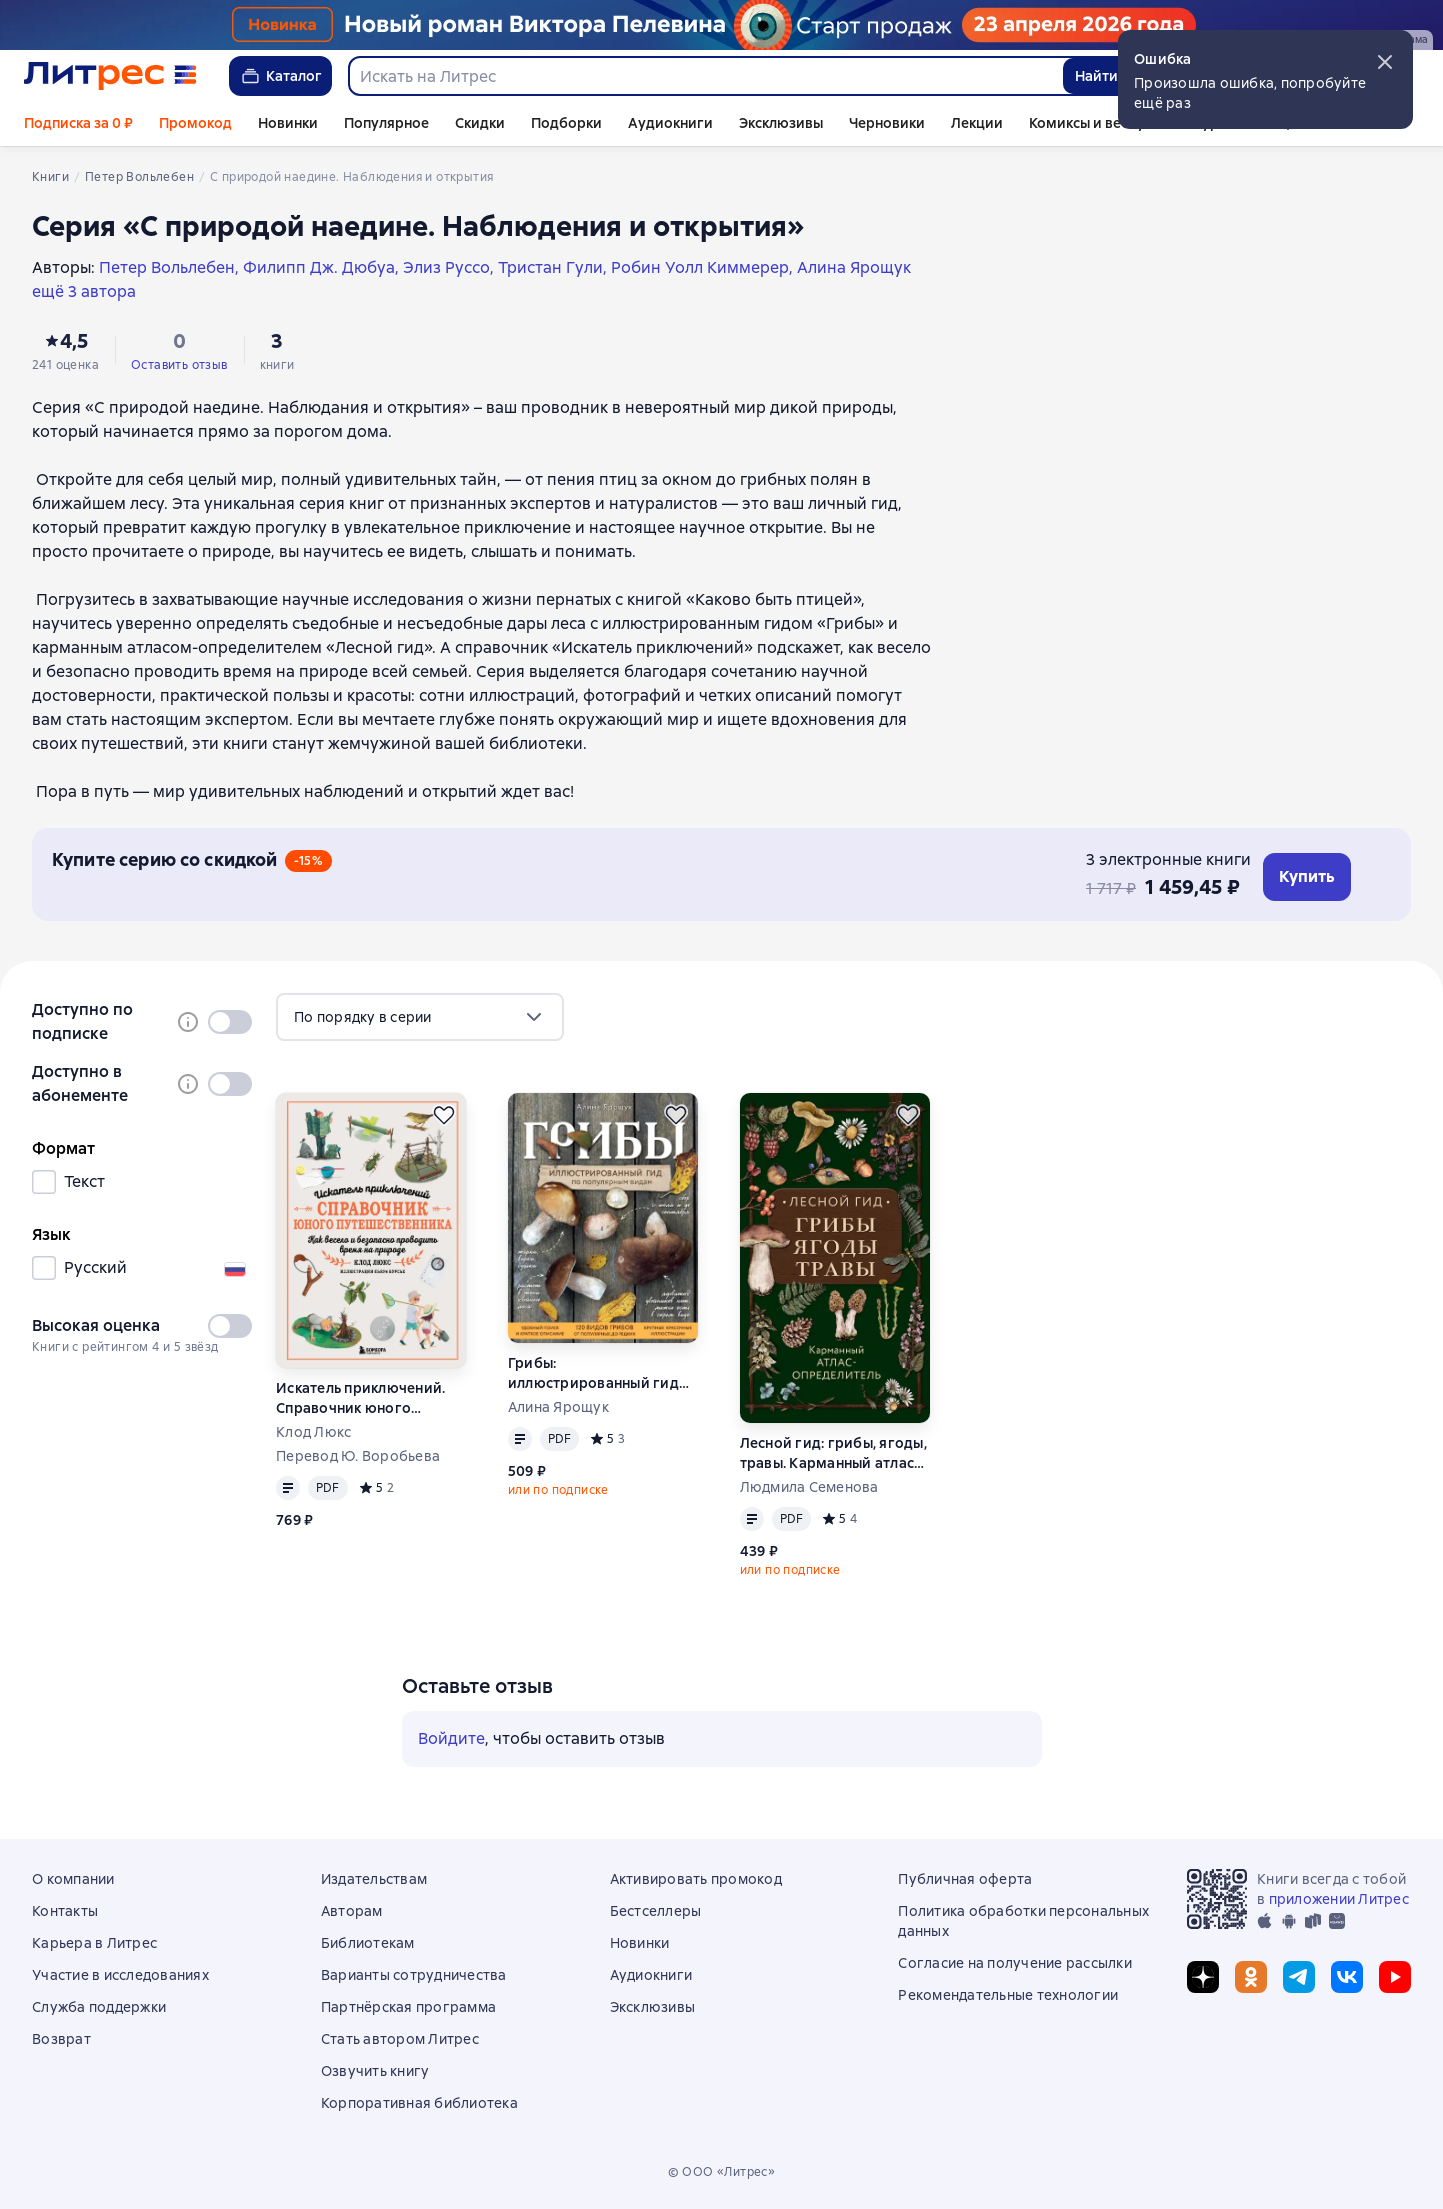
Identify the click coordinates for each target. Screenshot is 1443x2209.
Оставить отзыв (179, 365)
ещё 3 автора (84, 291)
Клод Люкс (313, 1432)
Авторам (352, 1911)
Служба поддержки (99, 2007)
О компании (73, 1879)
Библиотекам (368, 1943)
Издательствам (374, 1879)
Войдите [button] (451, 1738)
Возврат (61, 2039)
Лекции (977, 123)
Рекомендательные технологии (1008, 1995)
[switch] (230, 1022)
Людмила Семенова (809, 1487)
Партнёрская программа (408, 2007)
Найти (1096, 76)
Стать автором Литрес (400, 2039)
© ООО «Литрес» (722, 2172)
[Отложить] (444, 1115)
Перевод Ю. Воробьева (358, 1456)
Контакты (65, 1911)
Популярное (386, 123)
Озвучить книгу (375, 2071)
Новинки (288, 123)
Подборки (566, 123)
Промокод (195, 123)
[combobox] (705, 76)
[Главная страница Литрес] (110, 76)
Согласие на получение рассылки (1015, 1963)
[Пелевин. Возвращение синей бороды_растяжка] (721, 25)
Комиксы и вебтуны (1096, 123)
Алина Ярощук (558, 1407)
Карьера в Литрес (94, 1943)
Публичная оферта (965, 1879)
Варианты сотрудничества (414, 1975)
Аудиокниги (670, 123)
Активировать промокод (696, 1879)
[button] (1385, 62)
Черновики (887, 123)
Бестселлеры (656, 1911)
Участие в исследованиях (120, 1975)
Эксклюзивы (781, 123)
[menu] (420, 1017)
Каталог (280, 76)
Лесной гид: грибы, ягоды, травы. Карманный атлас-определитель (833, 1453)
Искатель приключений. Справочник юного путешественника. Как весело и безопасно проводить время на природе (360, 1398)
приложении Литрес (1339, 1899)
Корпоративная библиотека (419, 2103)
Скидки (480, 123)
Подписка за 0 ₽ (78, 123)
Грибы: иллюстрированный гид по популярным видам (593, 1373)
